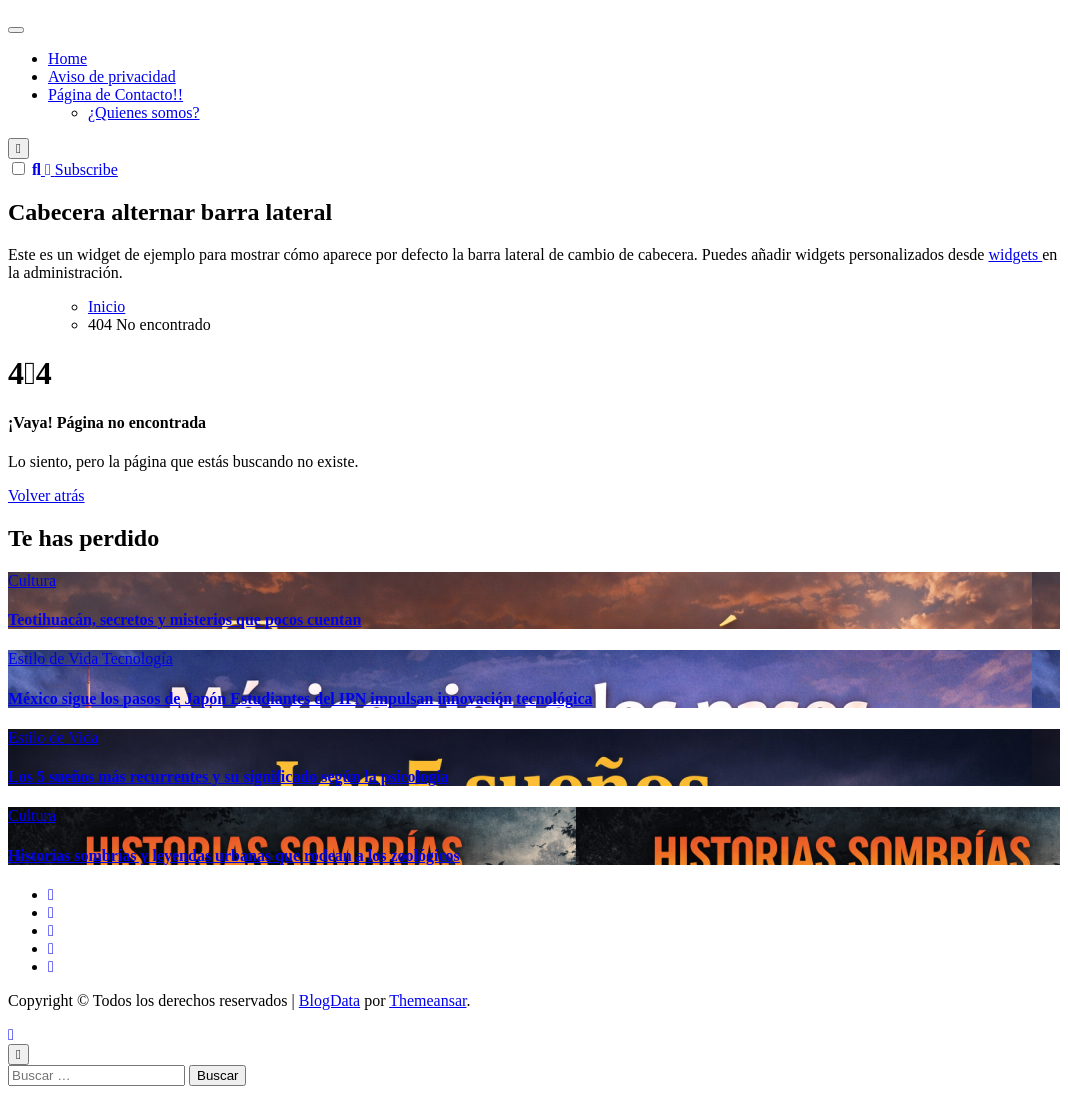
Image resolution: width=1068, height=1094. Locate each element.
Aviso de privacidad (112, 76)
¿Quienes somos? (144, 112)
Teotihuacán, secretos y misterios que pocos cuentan (184, 619)
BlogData (329, 1000)
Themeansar (427, 1000)
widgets (1015, 254)
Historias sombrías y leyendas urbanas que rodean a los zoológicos (234, 855)
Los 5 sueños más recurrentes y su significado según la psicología (228, 776)
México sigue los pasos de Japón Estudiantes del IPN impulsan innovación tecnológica (300, 698)
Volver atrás (46, 495)
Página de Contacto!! (115, 94)
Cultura (32, 580)
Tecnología (137, 658)
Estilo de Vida (55, 658)
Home (67, 58)
